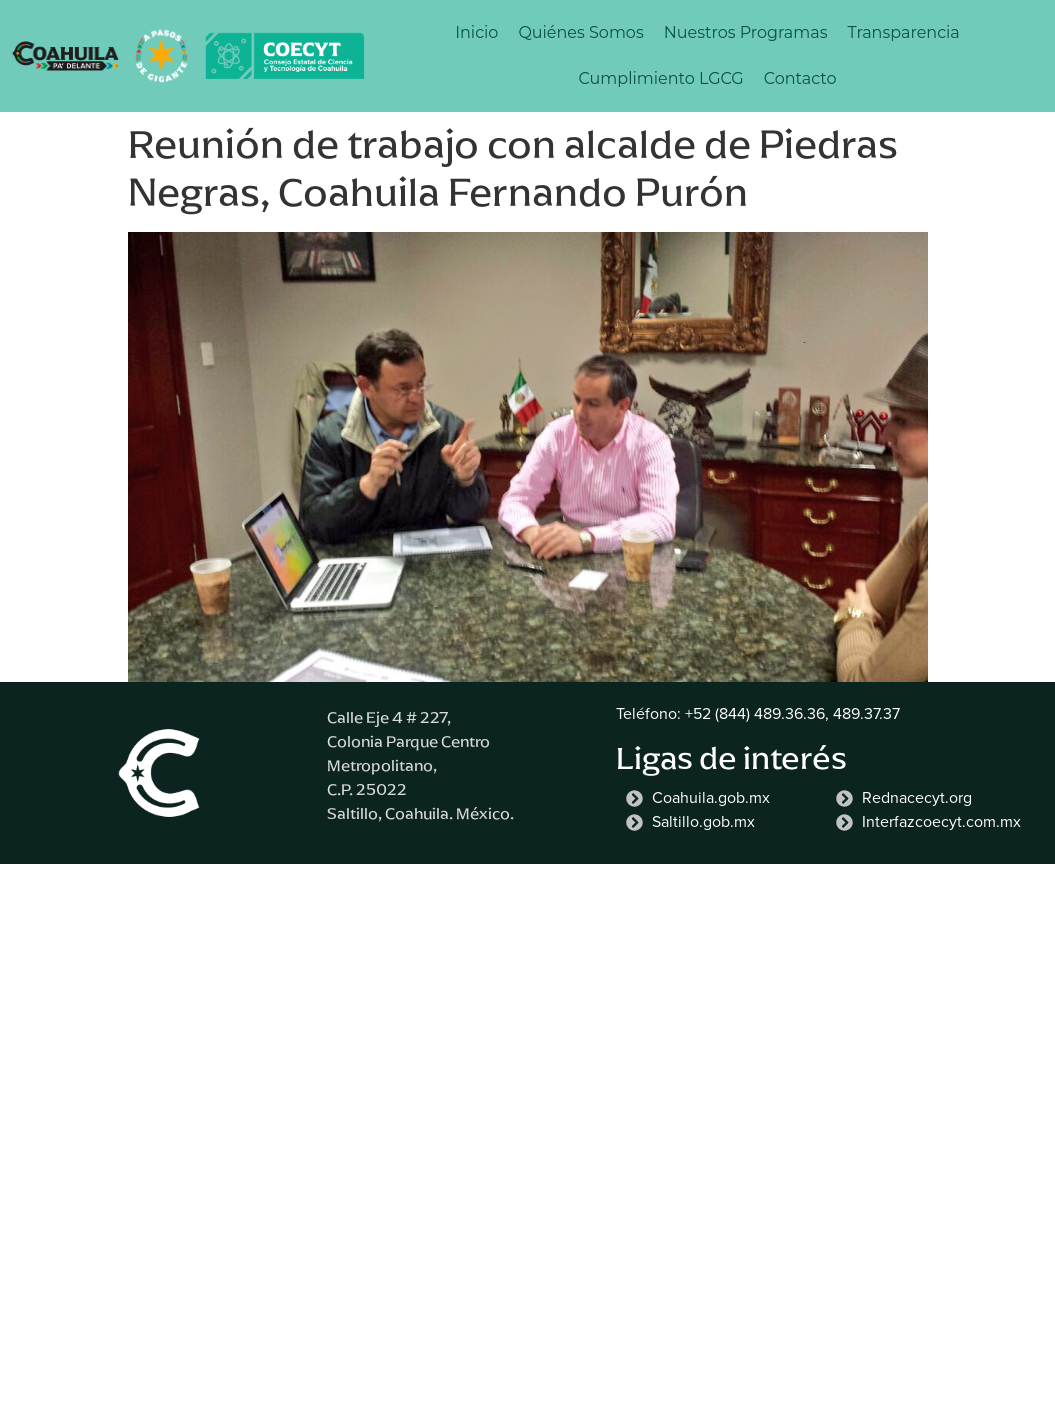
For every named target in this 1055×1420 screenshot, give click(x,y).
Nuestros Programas (746, 32)
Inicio (476, 32)
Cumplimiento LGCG (661, 78)
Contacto (800, 78)
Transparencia (903, 32)
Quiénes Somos (580, 32)
